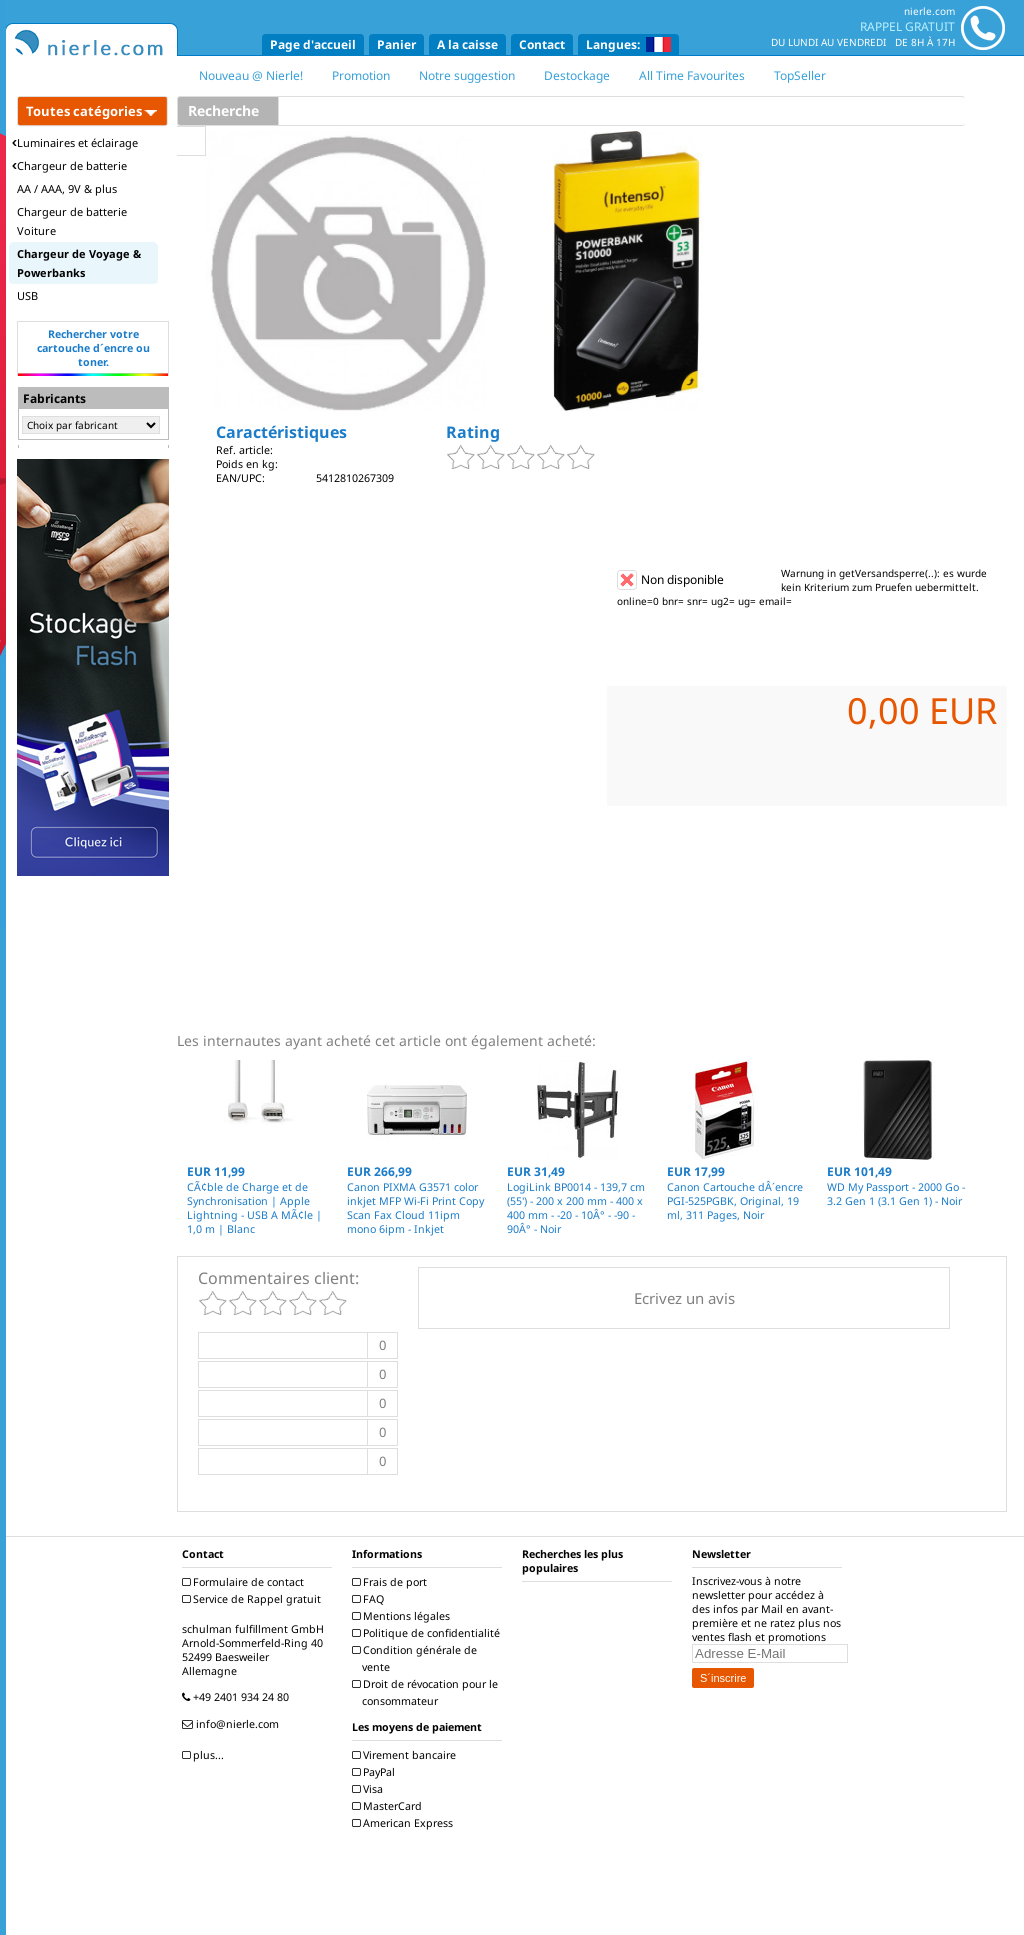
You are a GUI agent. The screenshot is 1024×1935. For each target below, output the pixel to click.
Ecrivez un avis (684, 1298)
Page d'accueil (313, 44)
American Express (405, 1823)
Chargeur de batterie (69, 165)
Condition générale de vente (417, 1658)
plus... (205, 1755)
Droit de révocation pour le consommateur (427, 1692)
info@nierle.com (233, 1724)
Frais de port (392, 1582)
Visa (370, 1789)
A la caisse (467, 44)
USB (27, 295)
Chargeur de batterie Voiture (72, 221)
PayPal (376, 1772)
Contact (542, 44)
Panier (396, 44)
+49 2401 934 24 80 (238, 1697)
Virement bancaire (406, 1755)
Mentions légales (403, 1616)
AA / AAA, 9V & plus (67, 188)
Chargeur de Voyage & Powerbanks (79, 263)
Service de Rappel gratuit (254, 1599)
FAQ (370, 1599)
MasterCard (389, 1806)
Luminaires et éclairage (75, 142)
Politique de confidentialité (428, 1633)
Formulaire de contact (245, 1582)
